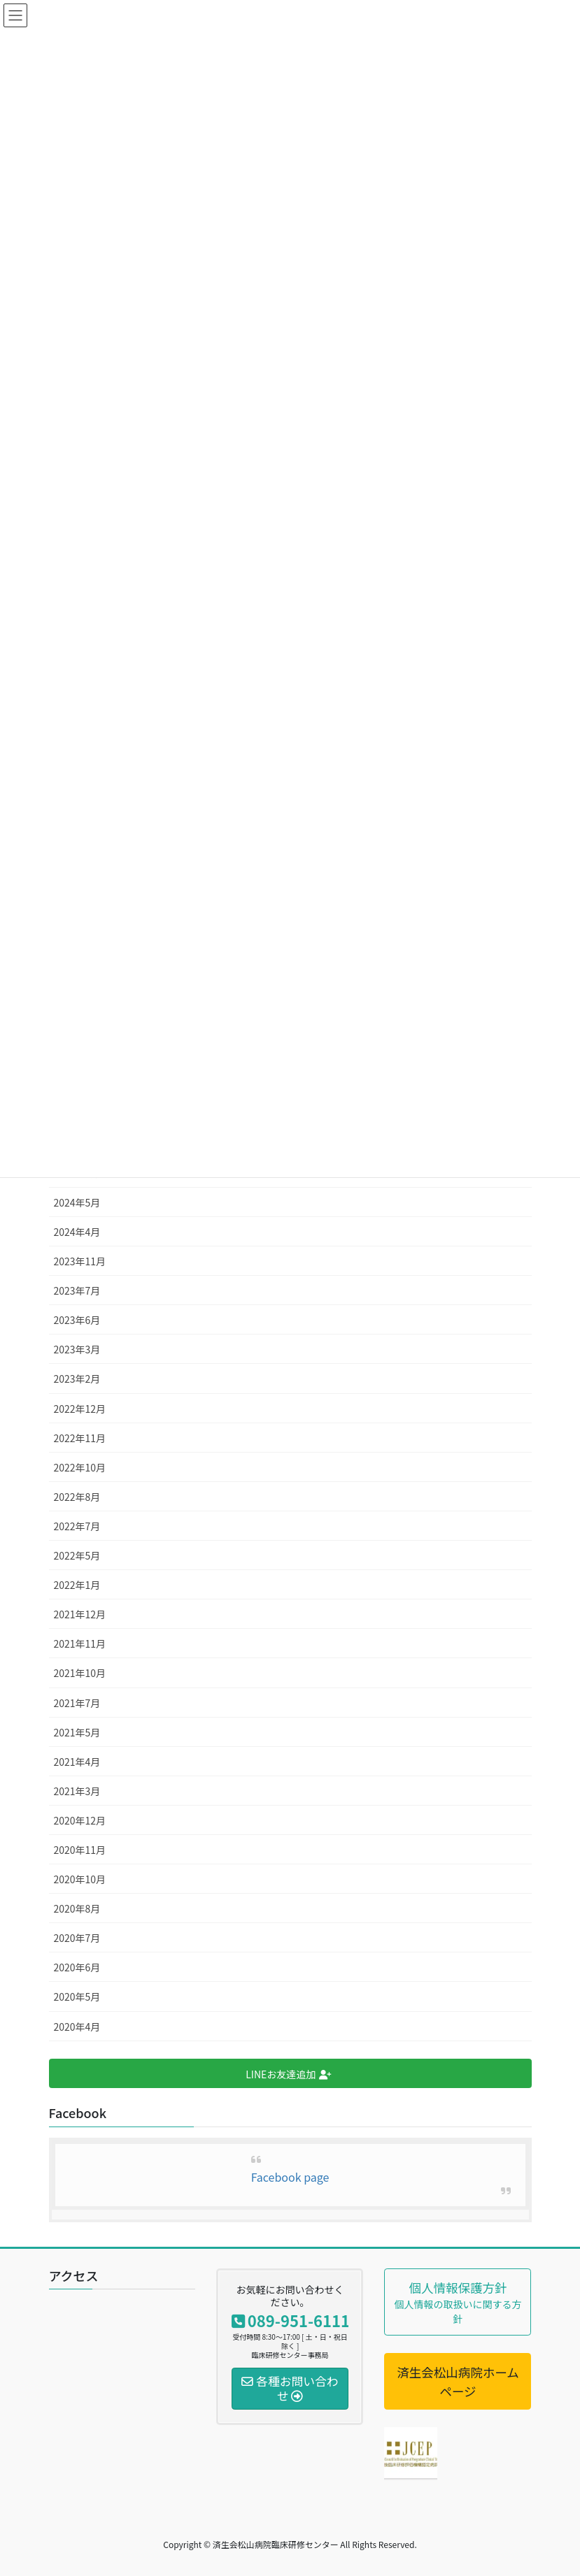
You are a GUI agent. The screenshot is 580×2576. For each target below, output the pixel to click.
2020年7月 (77, 1938)
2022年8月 (77, 1497)
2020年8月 (77, 1908)
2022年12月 (80, 1409)
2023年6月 (77, 1320)
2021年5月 (77, 1732)
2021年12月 (80, 1614)
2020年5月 (77, 1996)
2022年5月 (77, 1555)
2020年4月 (77, 2027)
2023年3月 (77, 1349)
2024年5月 (77, 1202)
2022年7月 (77, 1526)
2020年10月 (80, 1879)
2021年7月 (77, 1703)
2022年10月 (80, 1467)
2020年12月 (80, 1820)
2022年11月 (80, 1438)
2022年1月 (77, 1585)
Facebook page (290, 2176)
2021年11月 (80, 1643)
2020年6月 (77, 1967)
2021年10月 (80, 1673)
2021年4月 (77, 1762)
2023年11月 (80, 1261)
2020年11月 (80, 1850)
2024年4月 (77, 1232)
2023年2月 (77, 1379)
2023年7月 (77, 1290)
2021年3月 (77, 1791)
